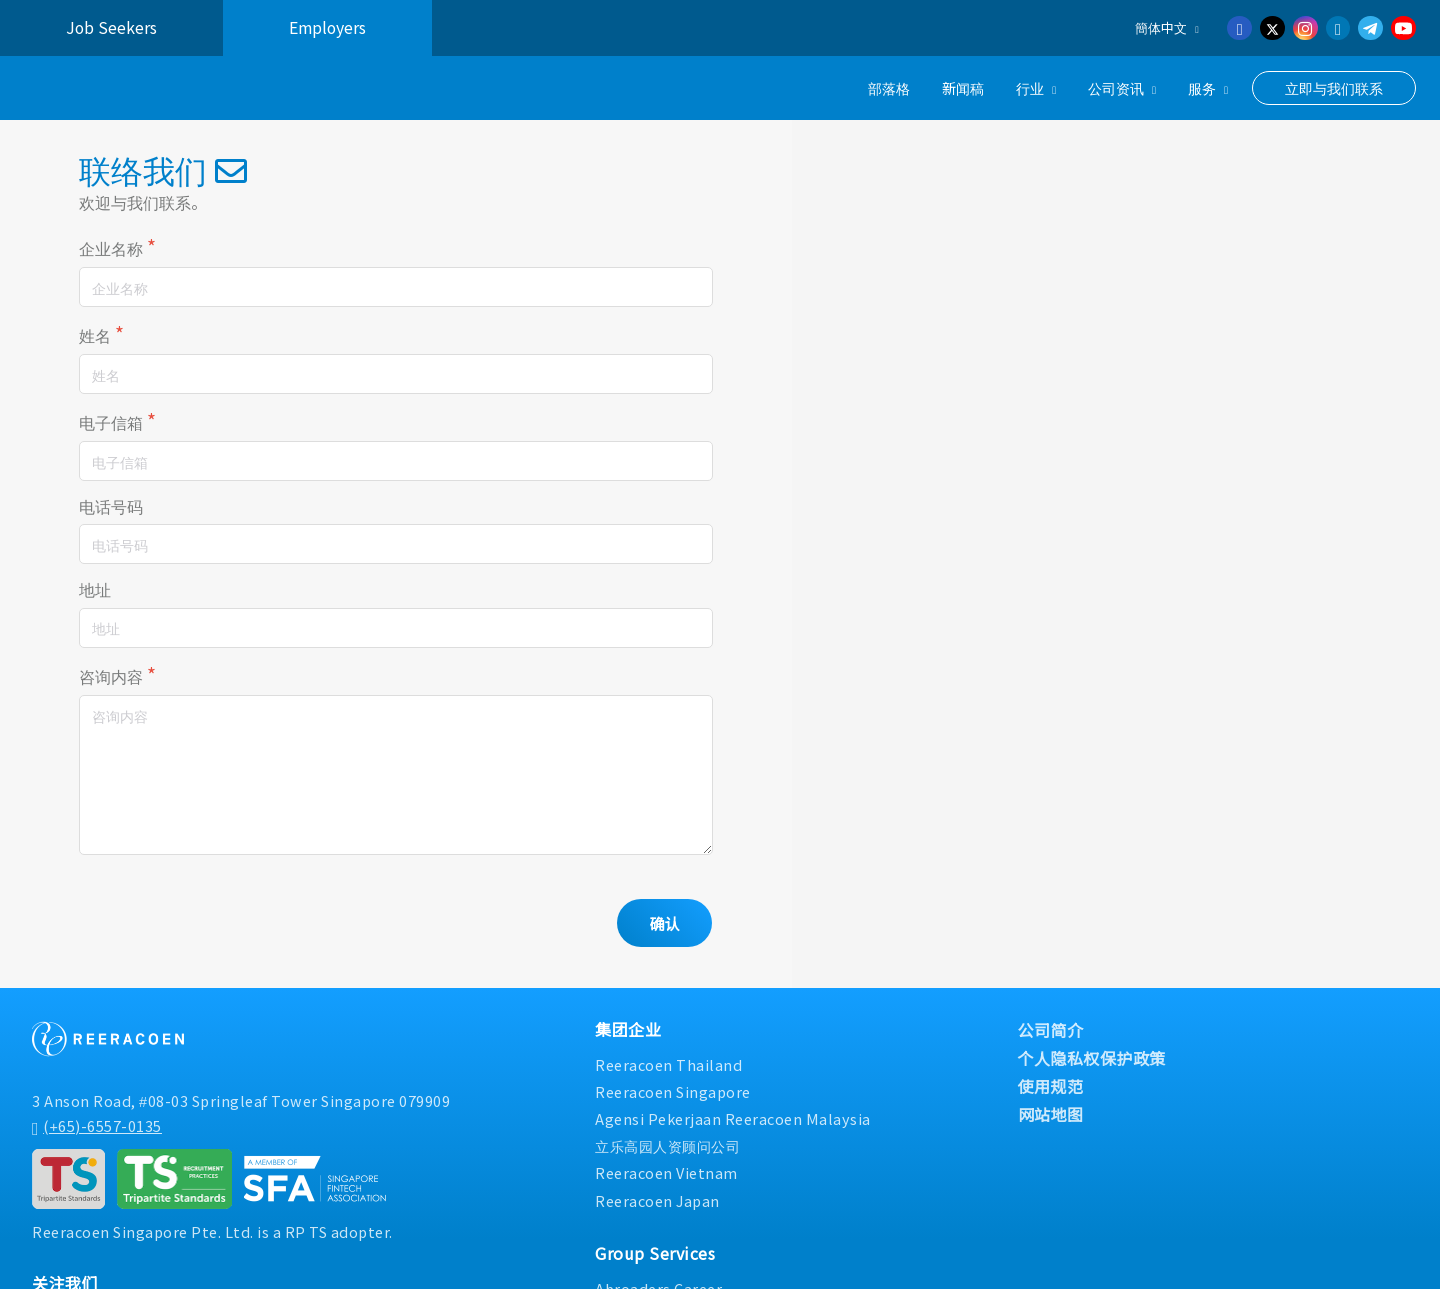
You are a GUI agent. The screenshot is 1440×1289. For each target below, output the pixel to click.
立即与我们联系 (1334, 88)
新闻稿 (963, 87)
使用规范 (1051, 1088)
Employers (327, 27)
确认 (664, 925)
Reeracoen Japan (657, 1202)
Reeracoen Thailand (668, 1066)
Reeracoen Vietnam (666, 1175)
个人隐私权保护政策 (1092, 1060)
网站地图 (1051, 1116)
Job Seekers (111, 27)
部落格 (889, 87)
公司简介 (1051, 1032)
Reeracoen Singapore (673, 1093)
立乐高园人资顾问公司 (667, 1147)
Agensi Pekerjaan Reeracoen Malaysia (733, 1120)
